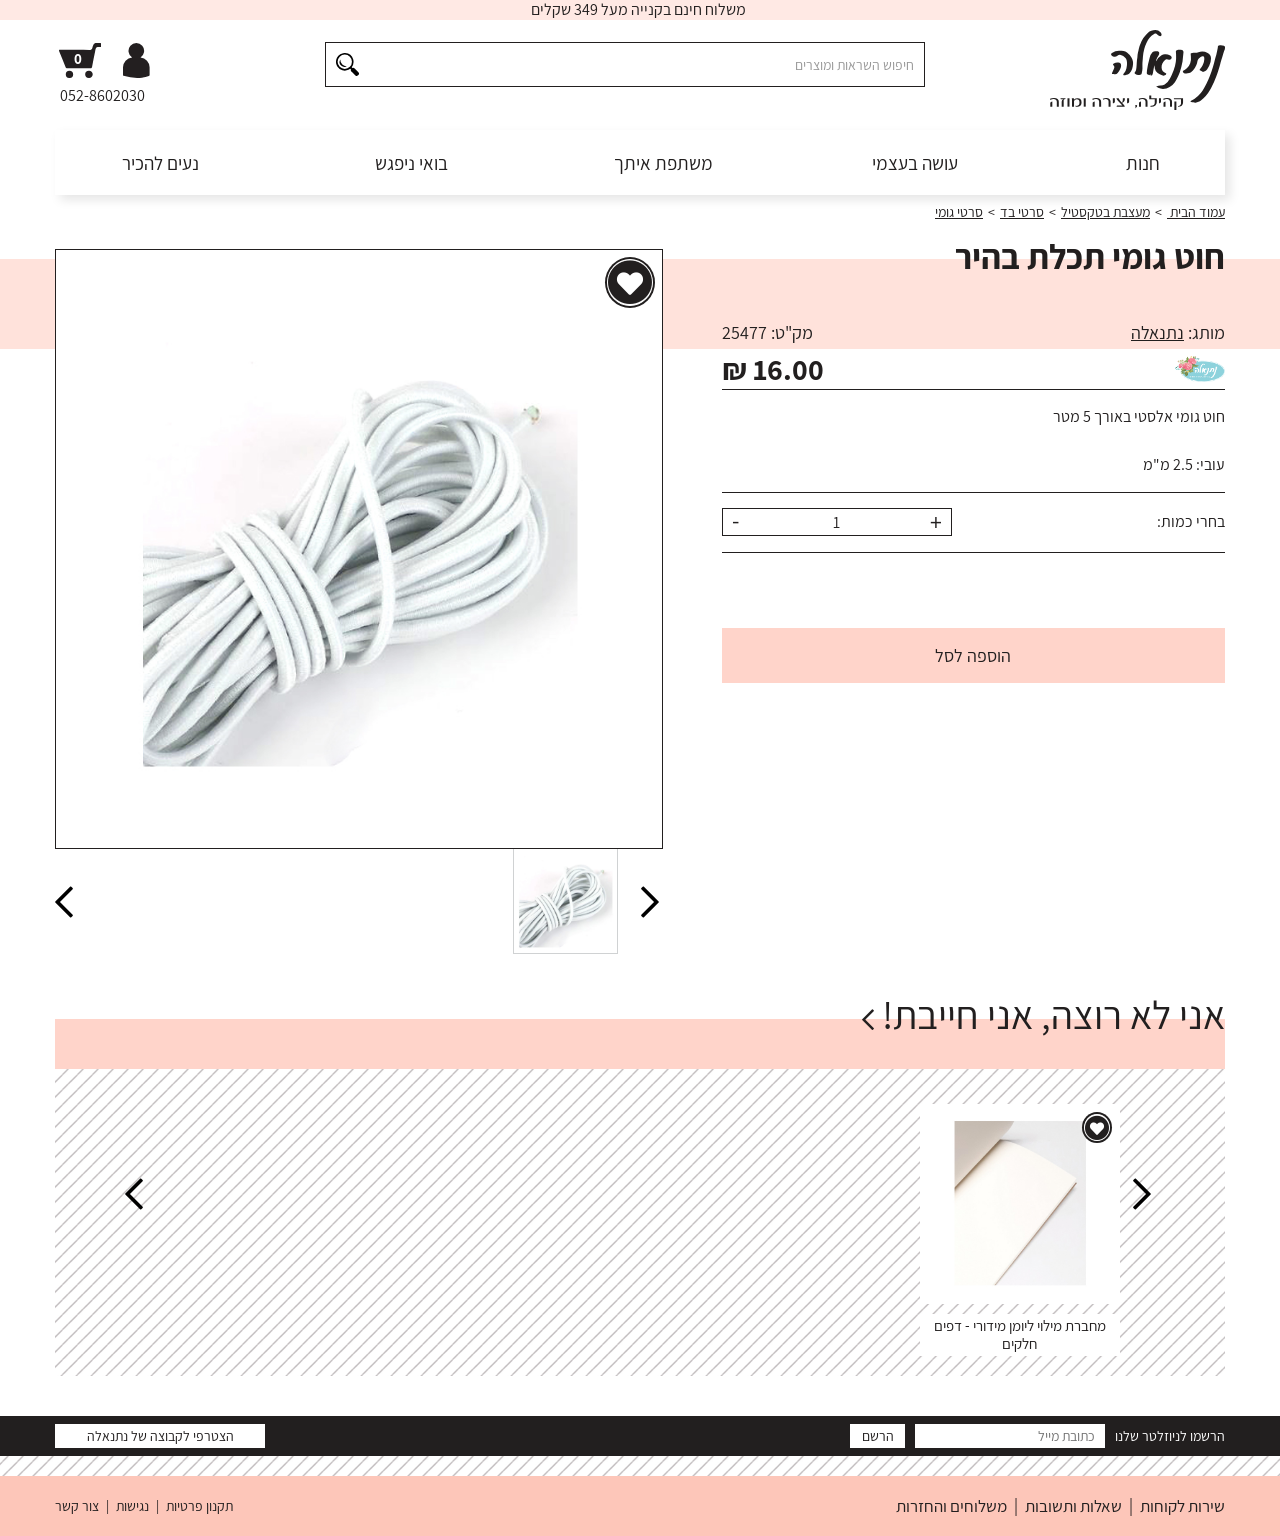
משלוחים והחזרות (951, 1506)
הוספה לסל (973, 655)
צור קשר (77, 1506)
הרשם (878, 1436)
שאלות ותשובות (1073, 1506)
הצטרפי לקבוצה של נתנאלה (160, 1436)
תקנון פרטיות (199, 1506)
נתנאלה (1157, 332)
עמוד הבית (1196, 212)
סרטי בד (1022, 212)
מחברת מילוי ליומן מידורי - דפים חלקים (1020, 1334)
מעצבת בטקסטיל (1105, 212)
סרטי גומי (959, 212)
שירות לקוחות (1182, 1506)
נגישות (132, 1506)
